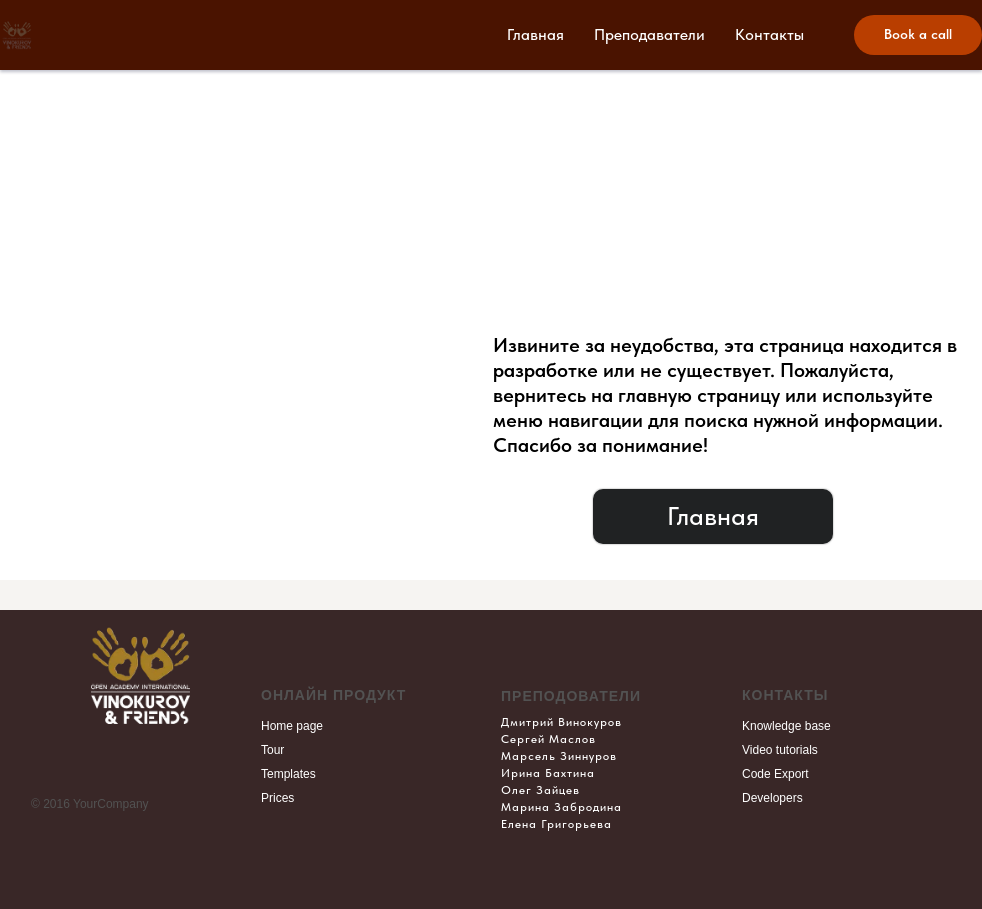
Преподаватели (649, 34)
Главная (535, 34)
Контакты (769, 34)
